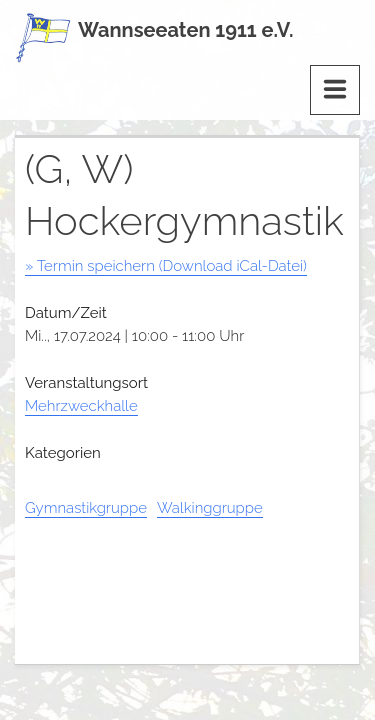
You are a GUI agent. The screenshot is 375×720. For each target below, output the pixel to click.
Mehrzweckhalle (81, 406)
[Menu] (335, 90)
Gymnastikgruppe (86, 508)
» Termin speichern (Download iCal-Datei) (166, 266)
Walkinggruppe (210, 508)
